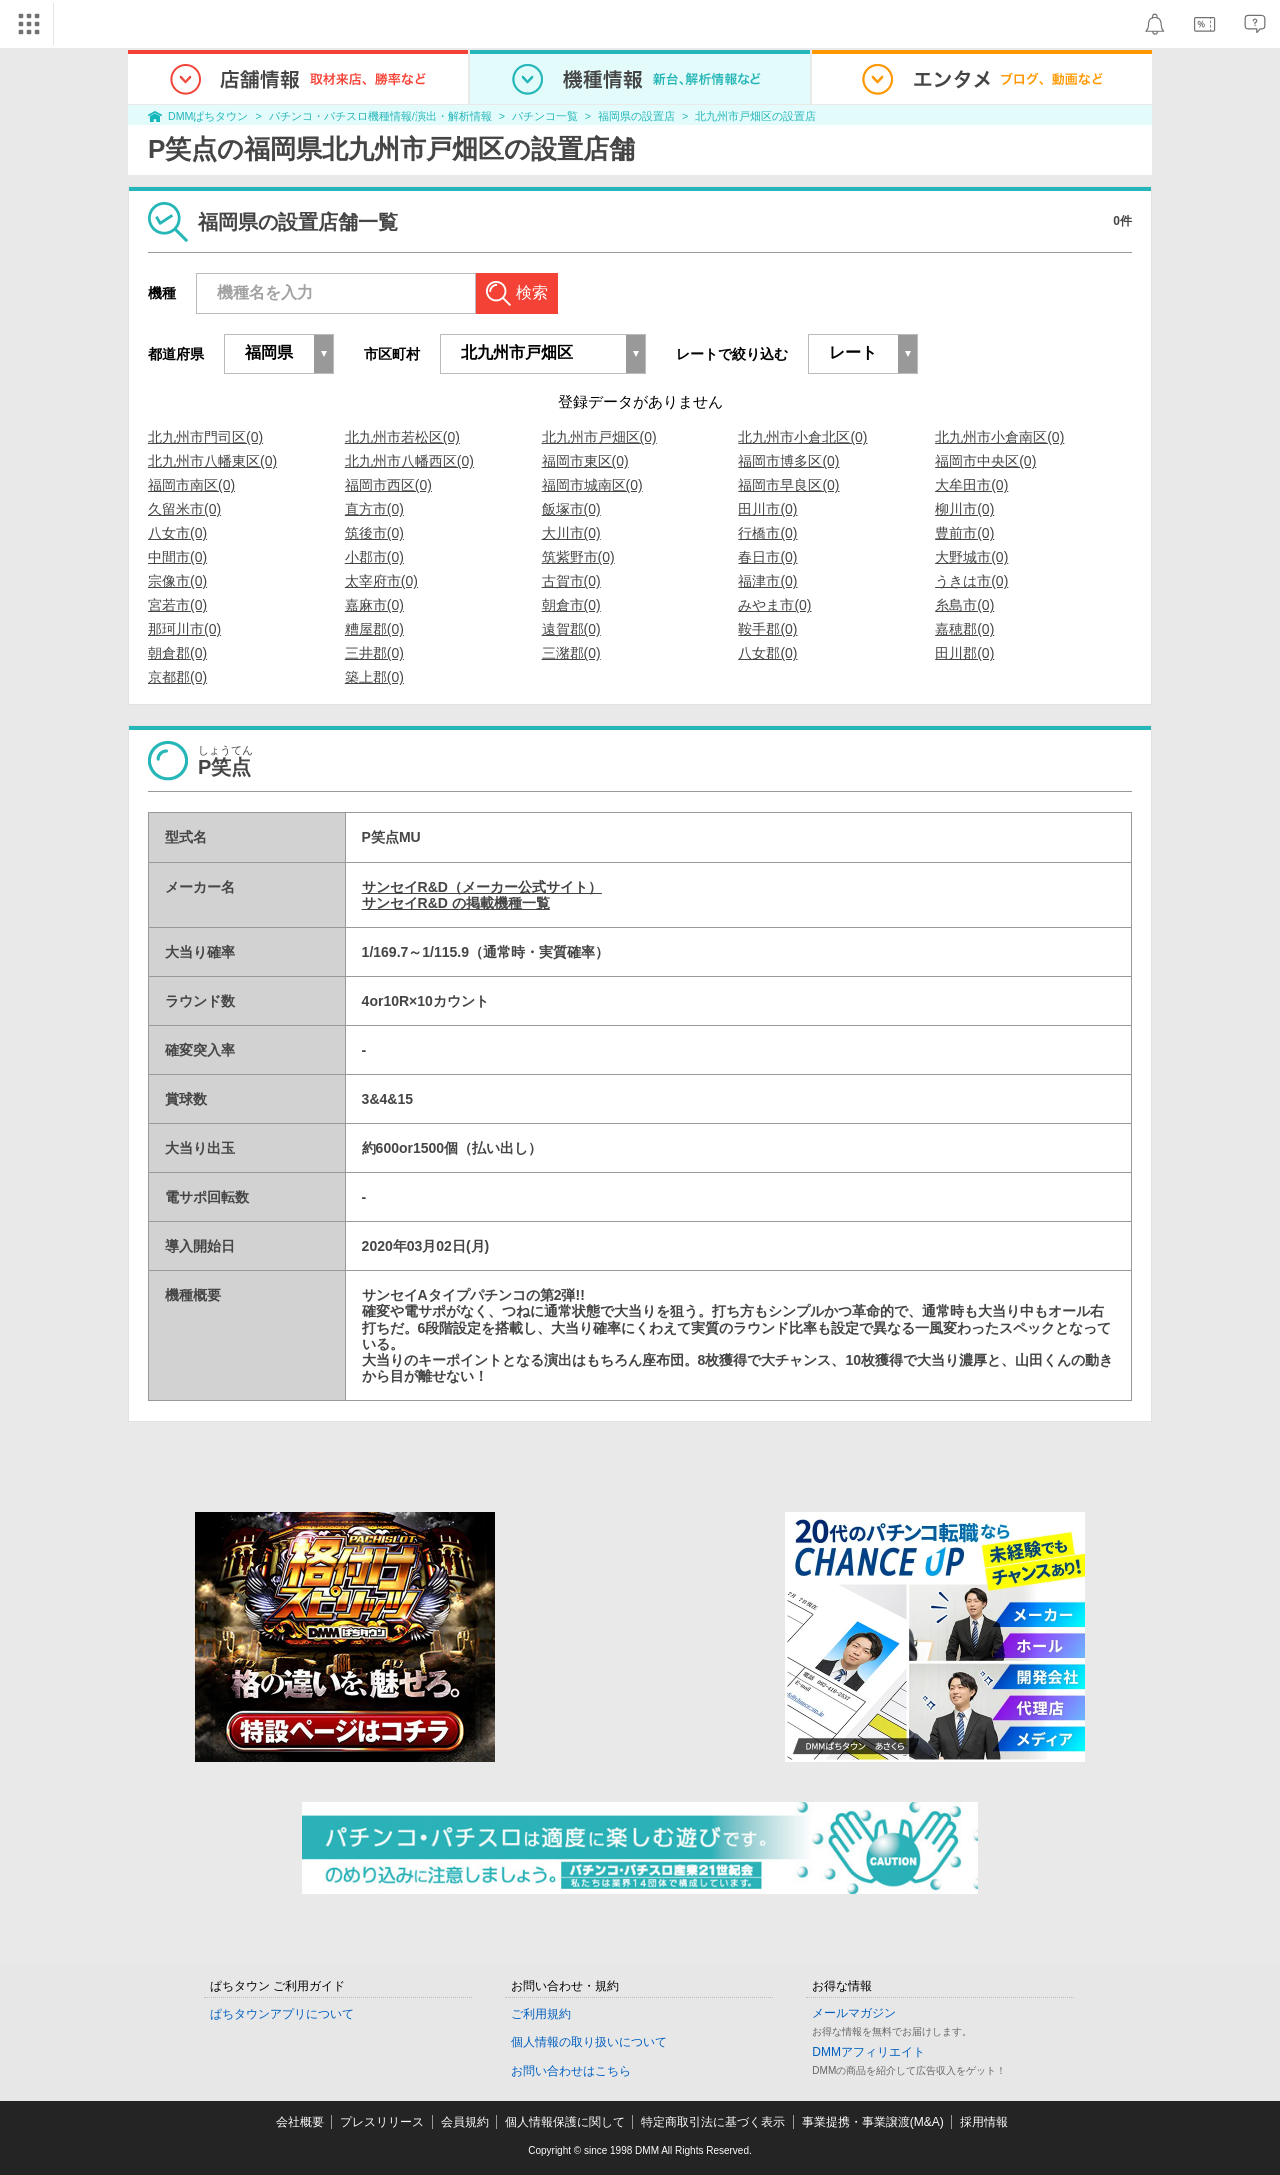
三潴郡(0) (571, 653)
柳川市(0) (964, 509)
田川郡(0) (964, 653)
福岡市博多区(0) (788, 461)
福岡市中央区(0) (985, 461)
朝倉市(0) (571, 605)
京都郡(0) (177, 677)
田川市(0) (767, 509)
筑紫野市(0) (578, 557)
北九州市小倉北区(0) (802, 437)
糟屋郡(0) (374, 629)
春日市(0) (767, 557)
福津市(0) (767, 581)
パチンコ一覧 (545, 116)
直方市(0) (374, 509)
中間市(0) (177, 557)
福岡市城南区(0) (592, 485)
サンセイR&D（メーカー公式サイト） (482, 887)
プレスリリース (382, 2122)
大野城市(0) (971, 557)
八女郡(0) (767, 653)
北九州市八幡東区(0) (212, 461)
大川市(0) (571, 533)
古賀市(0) (571, 581)
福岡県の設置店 (636, 116)
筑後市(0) (374, 533)
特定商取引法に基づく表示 (713, 2122)
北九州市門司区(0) (205, 437)
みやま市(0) (774, 605)
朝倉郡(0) (177, 653)
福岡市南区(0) (191, 485)
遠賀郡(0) (571, 629)
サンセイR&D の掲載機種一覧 (456, 903)
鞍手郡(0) (767, 629)
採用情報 (984, 2122)
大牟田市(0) (971, 485)
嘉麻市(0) (374, 605)
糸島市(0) (964, 605)
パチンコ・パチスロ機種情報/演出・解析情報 (380, 116)
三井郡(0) (374, 653)
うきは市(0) (971, 581)
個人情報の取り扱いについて (589, 2042)
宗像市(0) (177, 581)
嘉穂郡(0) (964, 629)
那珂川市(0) (184, 629)
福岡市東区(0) (585, 461)
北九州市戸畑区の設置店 (755, 116)
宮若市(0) (177, 605)
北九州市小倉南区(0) (999, 437)
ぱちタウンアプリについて (282, 2014)
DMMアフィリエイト (868, 2052)
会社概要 (300, 2122)
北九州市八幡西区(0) (409, 461)
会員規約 (465, 2122)
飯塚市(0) (571, 509)
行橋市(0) (767, 533)
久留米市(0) (184, 509)
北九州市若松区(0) (402, 437)
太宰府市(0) (381, 581)
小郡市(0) (374, 557)
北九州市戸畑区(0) (599, 437)
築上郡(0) (374, 677)
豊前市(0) (964, 533)
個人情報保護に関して (565, 2122)
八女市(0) (177, 533)
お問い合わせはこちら (571, 2071)
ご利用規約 (541, 2014)
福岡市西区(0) (388, 485)
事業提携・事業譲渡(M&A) (873, 2122)
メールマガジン (854, 2013)
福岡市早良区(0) (788, 485)
